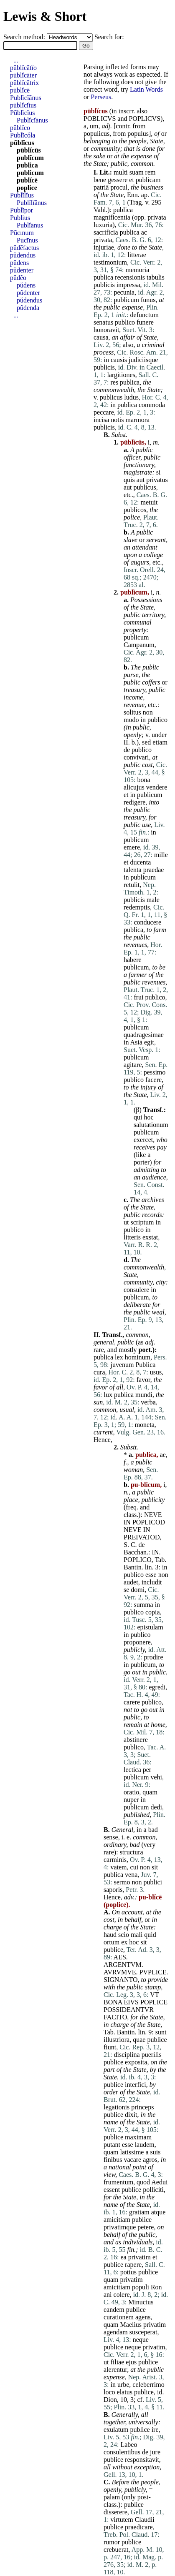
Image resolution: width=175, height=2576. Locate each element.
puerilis (152, 2054)
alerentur (115, 2369)
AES (120, 1957)
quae (139, 2039)
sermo (122, 1882)
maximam (138, 2137)
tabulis (156, 277)
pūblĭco (20, 127)
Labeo (128, 2444)
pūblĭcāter (23, 75)
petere (145, 2227)
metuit (148, 502)
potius (128, 2272)
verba (148, 1402)
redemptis (137, 907)
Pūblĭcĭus (22, 112)
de (127, 749)
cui (134, 1867)
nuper (131, 1799)
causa (101, 337)
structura (131, 1852)
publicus (111, 397)
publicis (104, 284)
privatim (139, 2257)
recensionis (130, 277)
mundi (143, 1394)
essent (112, 2189)
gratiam (139, 2212)
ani (108, 2294)
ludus (131, 397)
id (159, 2392)
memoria (137, 269)
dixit (131, 2114)
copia (152, 1612)
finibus (113, 2159)
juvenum (122, 1364)
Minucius (140, 2302)
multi (121, 172)
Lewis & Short (44, 16)
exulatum (116, 2429)
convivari (136, 757)
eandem (114, 2309)
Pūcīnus (27, 240)
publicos (135, 509)
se (126, 1589)
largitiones (121, 374)
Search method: (25, 36)
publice (113, 1949)
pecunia (124, 292)
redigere (134, 802)
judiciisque (143, 359)
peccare (104, 412)
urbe (123, 2384)
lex (119, 1357)
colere (122, 2294)
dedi (156, 1807)
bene (100, 179)
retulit (131, 884)
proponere (137, 1642)
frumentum (118, 2182)
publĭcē (27, 180)
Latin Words (146, 89)
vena (131, 1874)
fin (130, 2249)
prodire (153, 1657)
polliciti (153, 2189)
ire (155, 2429)
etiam (159, 742)
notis (117, 419)
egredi (157, 1687)
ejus (131, 2362)
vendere (156, 787)
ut (126, 1222)
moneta (145, 1424)
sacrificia (106, 232)
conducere (147, 922)
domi (138, 1589)
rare (99, 1349)
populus (138, 133)
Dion (110, 2399)
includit (152, 1582)
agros (150, 2159)
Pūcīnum (22, 232)
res (114, 382)
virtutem (121, 2519)
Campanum (139, 644)
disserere (115, 2512)
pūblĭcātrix (24, 82)
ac (144, 232)
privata (156, 217)
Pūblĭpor (21, 210)
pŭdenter (21, 270)
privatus (157, 479)
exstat (150, 1237)
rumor (112, 2542)
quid (150, 1934)
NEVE (153, 1514)
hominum (137, 1357)
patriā (101, 187)
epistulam (150, 1627)
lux (108, 1394)
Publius (20, 217)
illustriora (116, 2039)
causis (119, 359)
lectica (132, 1769)
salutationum (151, 1124)
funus (148, 299)
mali (136, 1934)
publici (153, 1882)
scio (123, 1934)
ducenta (140, 862)
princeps (142, 2107)
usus (156, 1372)
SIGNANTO (120, 1979)
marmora (137, 419)
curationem (119, 2317)
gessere (117, 179)
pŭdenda (28, 307)
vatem (118, 1867)
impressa (128, 284)
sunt (161, 2032)
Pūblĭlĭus (22, 195)
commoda (152, 404)
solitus (132, 712)
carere (132, 1702)
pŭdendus (23, 255)
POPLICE (153, 2002)
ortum (111, 1942)
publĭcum (30, 157)
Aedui (159, 2182)
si (158, 472)
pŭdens (19, 262)
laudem (145, 2144)
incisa (101, 419)
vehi (156, 1777)
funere (145, 322)
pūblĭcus (22, 142)
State (156, 141)
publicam (148, 179)
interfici (135, 2084)
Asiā (136, 1042)
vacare (132, 2159)
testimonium (110, 262)
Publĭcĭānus (25, 97)
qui (138, 1117)
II (126, 742)
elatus (124, 2392)
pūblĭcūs (29, 150)
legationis (116, 2107)
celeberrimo (148, 2384)
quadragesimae (144, 1034)
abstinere (136, 1739)
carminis (115, 1859)
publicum (126, 299)
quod (143, 2182)
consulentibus (122, 2452)
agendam (116, 2332)
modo (131, 719)
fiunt (110, 2047)
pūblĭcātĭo (23, 67)
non (148, 712)
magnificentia (112, 217)
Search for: (109, 36)
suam (136, 172)
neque (141, 2339)
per (147, 1769)
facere (153, 1079)
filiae (117, 2362)
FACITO (115, 2017)
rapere (133, 2264)
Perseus (101, 96)
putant (112, 2144)
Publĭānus (30, 225)
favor (143, 1379)
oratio (131, 1792)
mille (161, 854)
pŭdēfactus (24, 247)
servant (156, 539)
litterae (136, 254)
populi (140, 2287)
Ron (156, 2287)
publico (125, 322)
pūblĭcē (20, 90)
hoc (148, 1117)
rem (150, 172)
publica (123, 209)
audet (131, 1582)
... (15, 60)
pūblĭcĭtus (23, 105)
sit (155, 1867)
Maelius (131, 2324)
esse (151, 1574)
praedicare (139, 2527)
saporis (113, 1889)
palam (112, 2497)
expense (141, 156)
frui (138, 997)
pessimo (154, 1072)
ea (123, 2257)
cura (99, 1372)
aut (141, 479)
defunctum (144, 314)
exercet (143, 1139)
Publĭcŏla (22, 135)
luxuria (103, 224)
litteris (132, 1237)
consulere (136, 1289)
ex (124, 1942)
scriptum (142, 1222)
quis (129, 479)
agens (142, 2317)
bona (143, 779)
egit (149, 1042)
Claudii (145, 2519)
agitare (133, 1064)
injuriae (104, 247)
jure (155, 2452)
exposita (136, 2062)
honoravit (106, 329)
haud (110, 1934)
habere (133, 959)
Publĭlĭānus (32, 202)
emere (132, 847)
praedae (153, 869)
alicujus (134, 787)
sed (146, 742)
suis (155, 2152)
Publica (145, 1364)
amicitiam (117, 2219)
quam (149, 1792)
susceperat (143, 2332)
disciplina (126, 2054)
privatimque (120, 2227)
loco (109, 2392)
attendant (144, 547)
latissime (132, 2152)
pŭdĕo (18, 277)
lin (148, 1567)
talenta (133, 869)
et (131, 179)
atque (158, 2212)
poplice (27, 187)
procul (118, 187)
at (116, 156)
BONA (113, 2002)
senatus (103, 322)
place (131, 1499)
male (153, 899)
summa (143, 1604)
